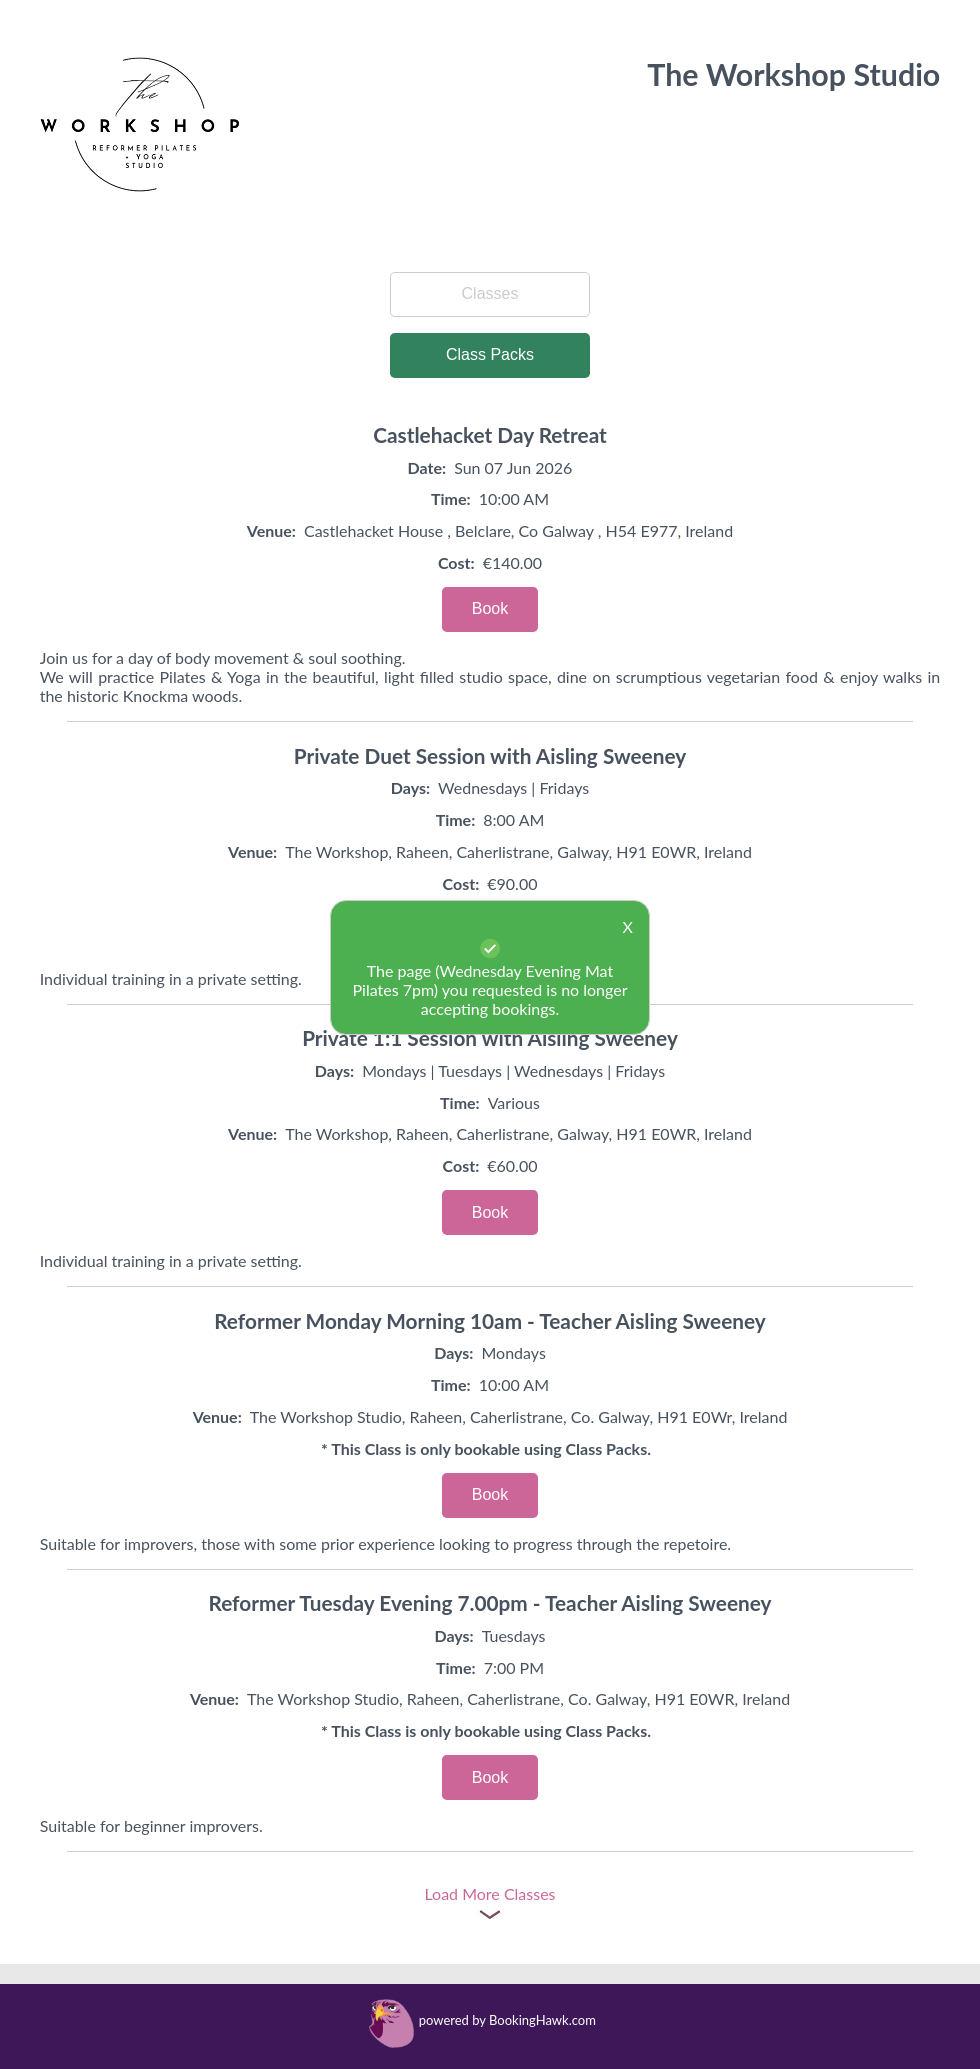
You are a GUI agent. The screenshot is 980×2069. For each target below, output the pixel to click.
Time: (451, 498)
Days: (410, 787)
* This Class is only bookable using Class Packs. (486, 1448)
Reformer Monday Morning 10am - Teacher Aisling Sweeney (490, 1320)
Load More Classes (489, 1893)
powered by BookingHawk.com (507, 2020)
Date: (427, 467)
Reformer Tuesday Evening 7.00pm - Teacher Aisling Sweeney (489, 1602)
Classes (490, 293)
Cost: (456, 562)
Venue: (271, 530)
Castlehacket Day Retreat (490, 434)
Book (490, 608)
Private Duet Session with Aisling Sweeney (490, 755)
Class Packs (490, 354)
